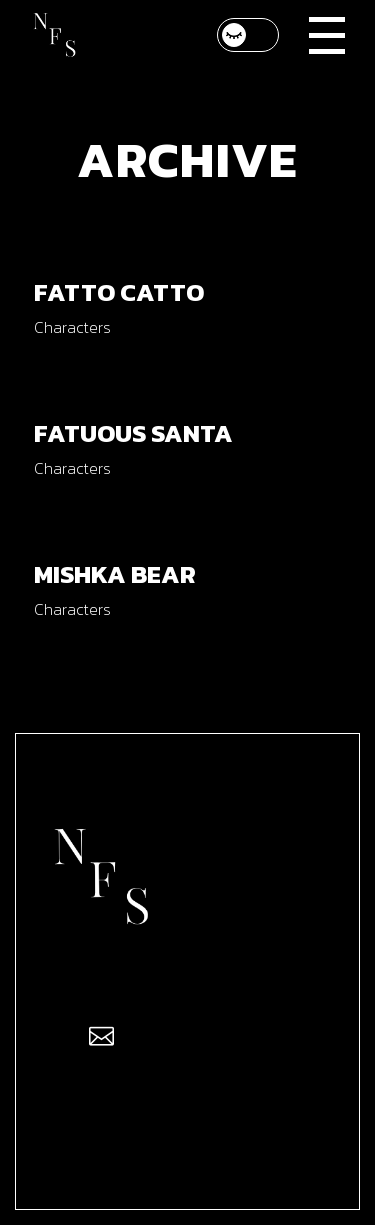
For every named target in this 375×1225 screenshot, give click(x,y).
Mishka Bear (115, 574)
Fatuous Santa (133, 433)
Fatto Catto (119, 292)
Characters (72, 327)
